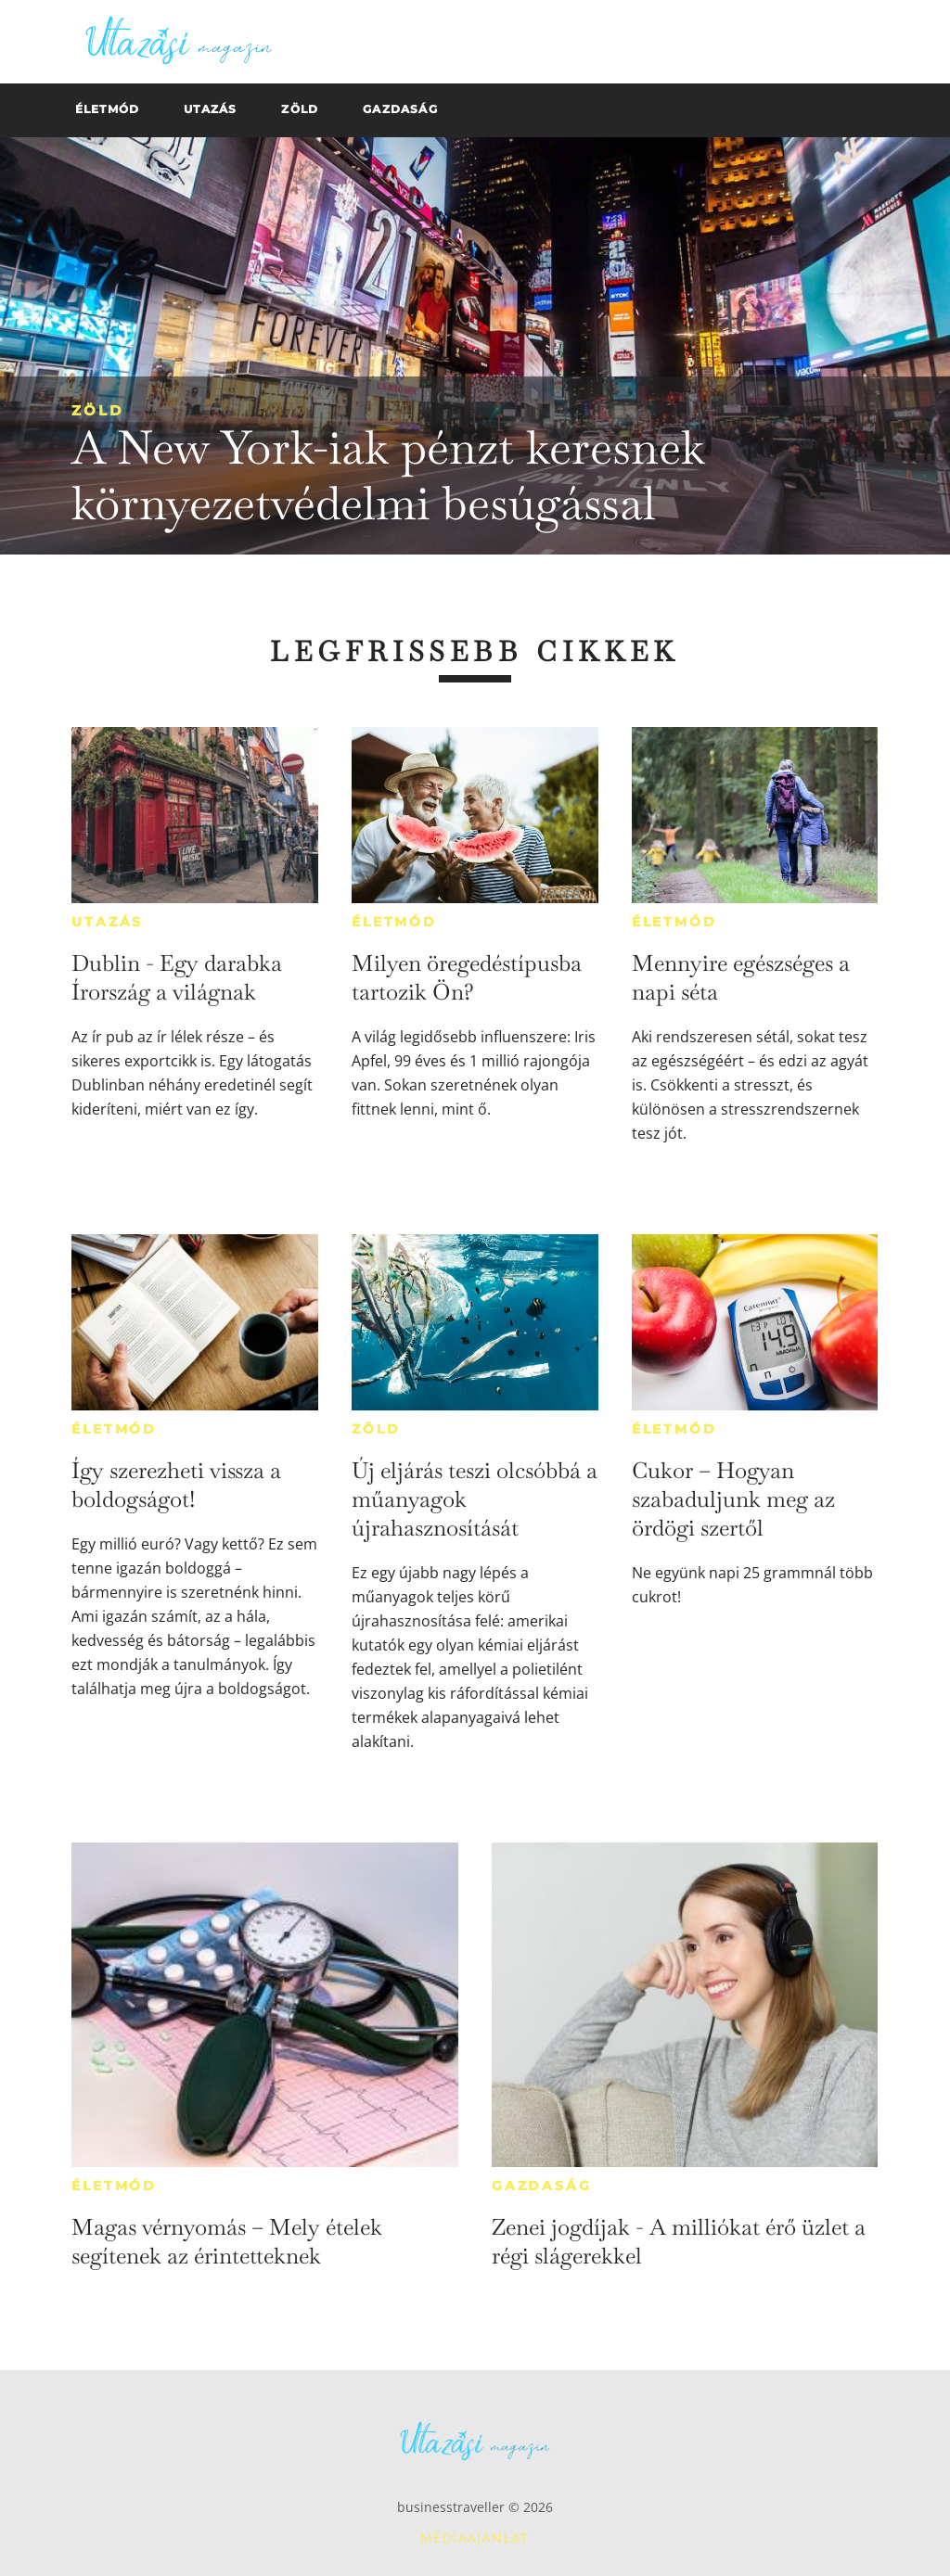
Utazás (107, 921)
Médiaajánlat (475, 2537)
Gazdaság (541, 2185)
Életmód (394, 921)
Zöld (97, 410)
